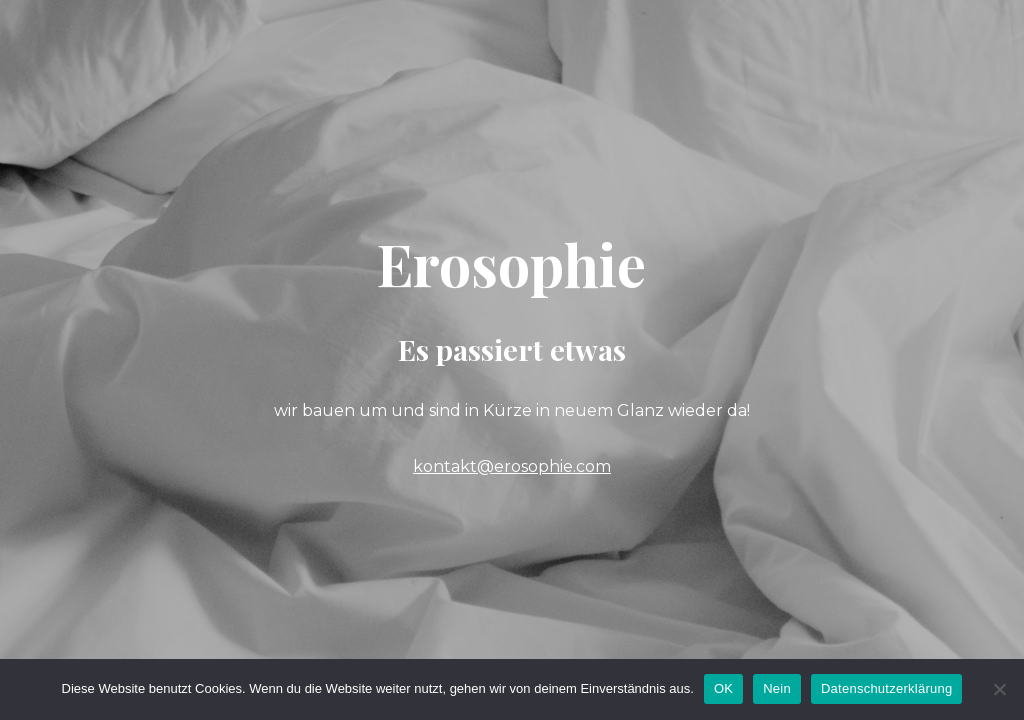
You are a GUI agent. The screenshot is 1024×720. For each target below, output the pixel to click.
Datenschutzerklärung (886, 688)
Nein (777, 688)
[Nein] (999, 689)
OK (723, 688)
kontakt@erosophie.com (512, 466)
